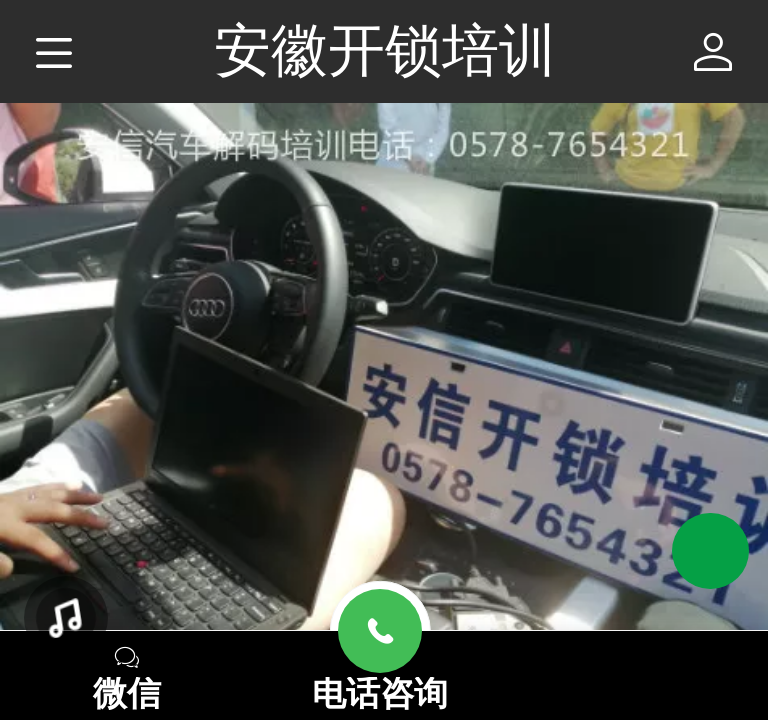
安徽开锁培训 (385, 50)
